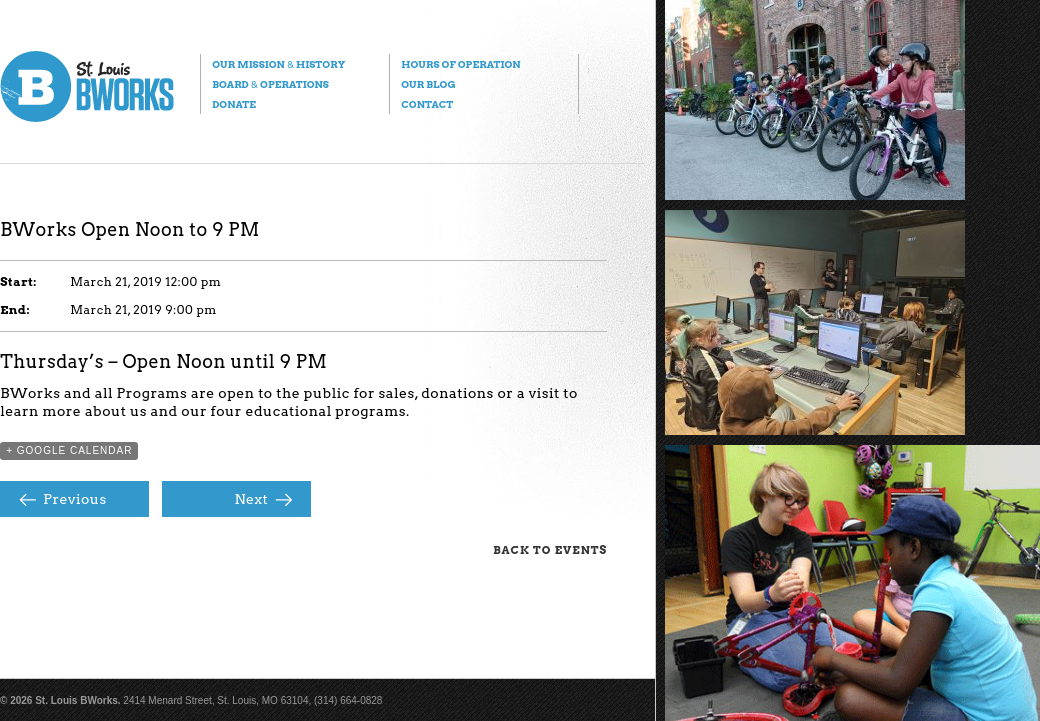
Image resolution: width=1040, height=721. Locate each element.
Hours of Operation (460, 64)
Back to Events (550, 550)
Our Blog (428, 84)
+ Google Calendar (69, 450)
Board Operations (270, 84)
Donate (234, 104)
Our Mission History (278, 64)
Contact (427, 104)
